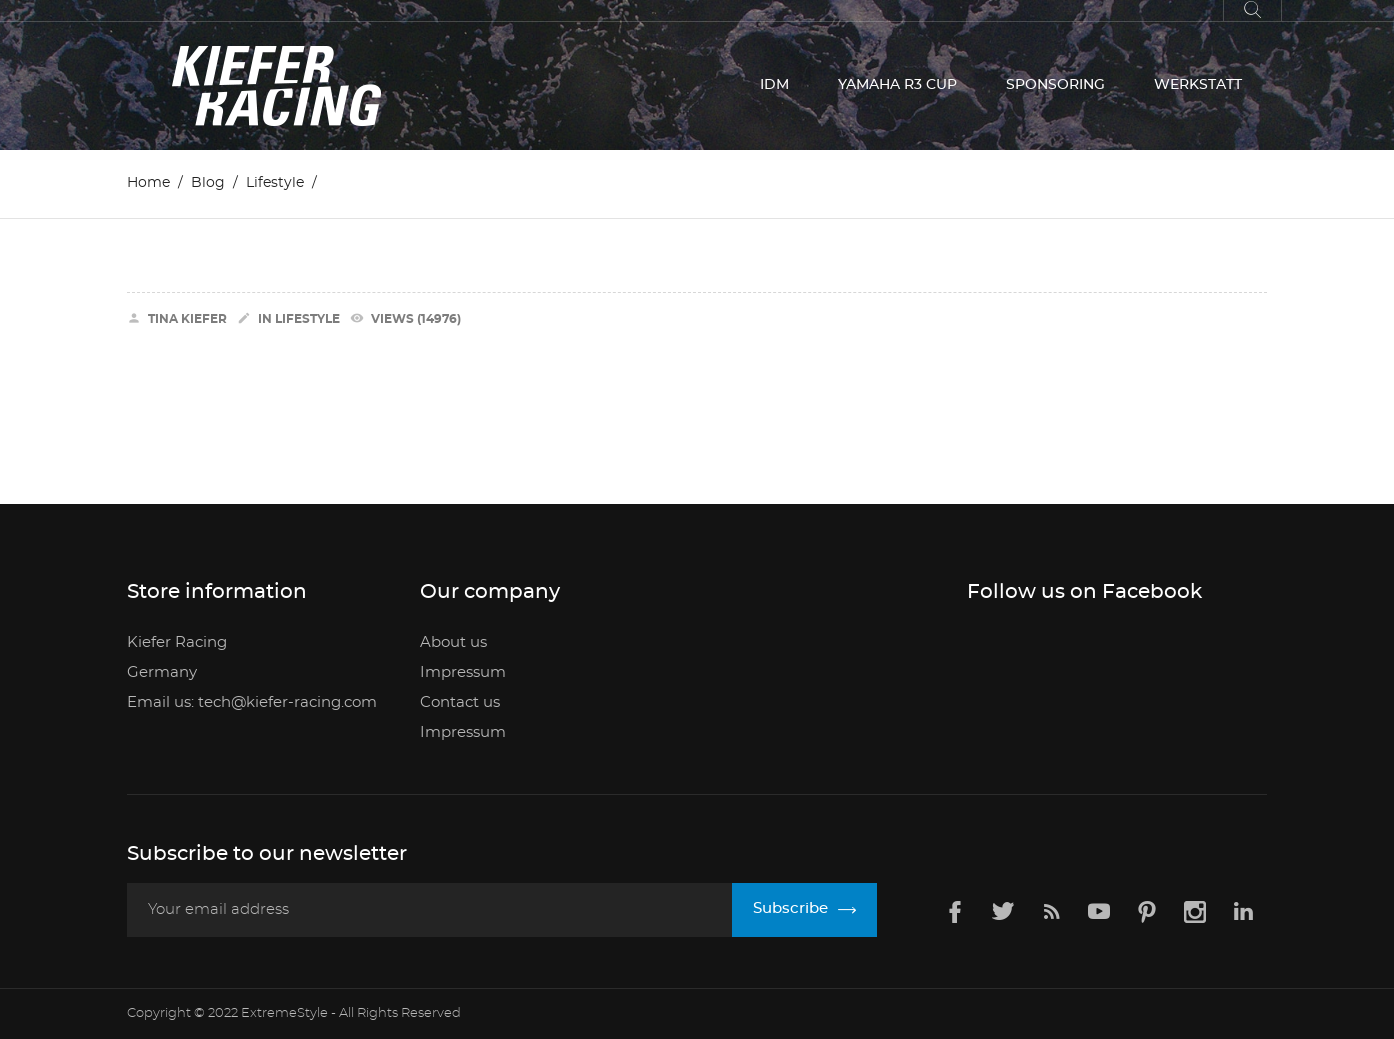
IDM (774, 85)
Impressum (463, 672)
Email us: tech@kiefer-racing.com (252, 702)
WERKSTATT (1198, 85)
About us (453, 642)
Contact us (460, 702)
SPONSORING (1055, 85)
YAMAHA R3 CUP (897, 85)
